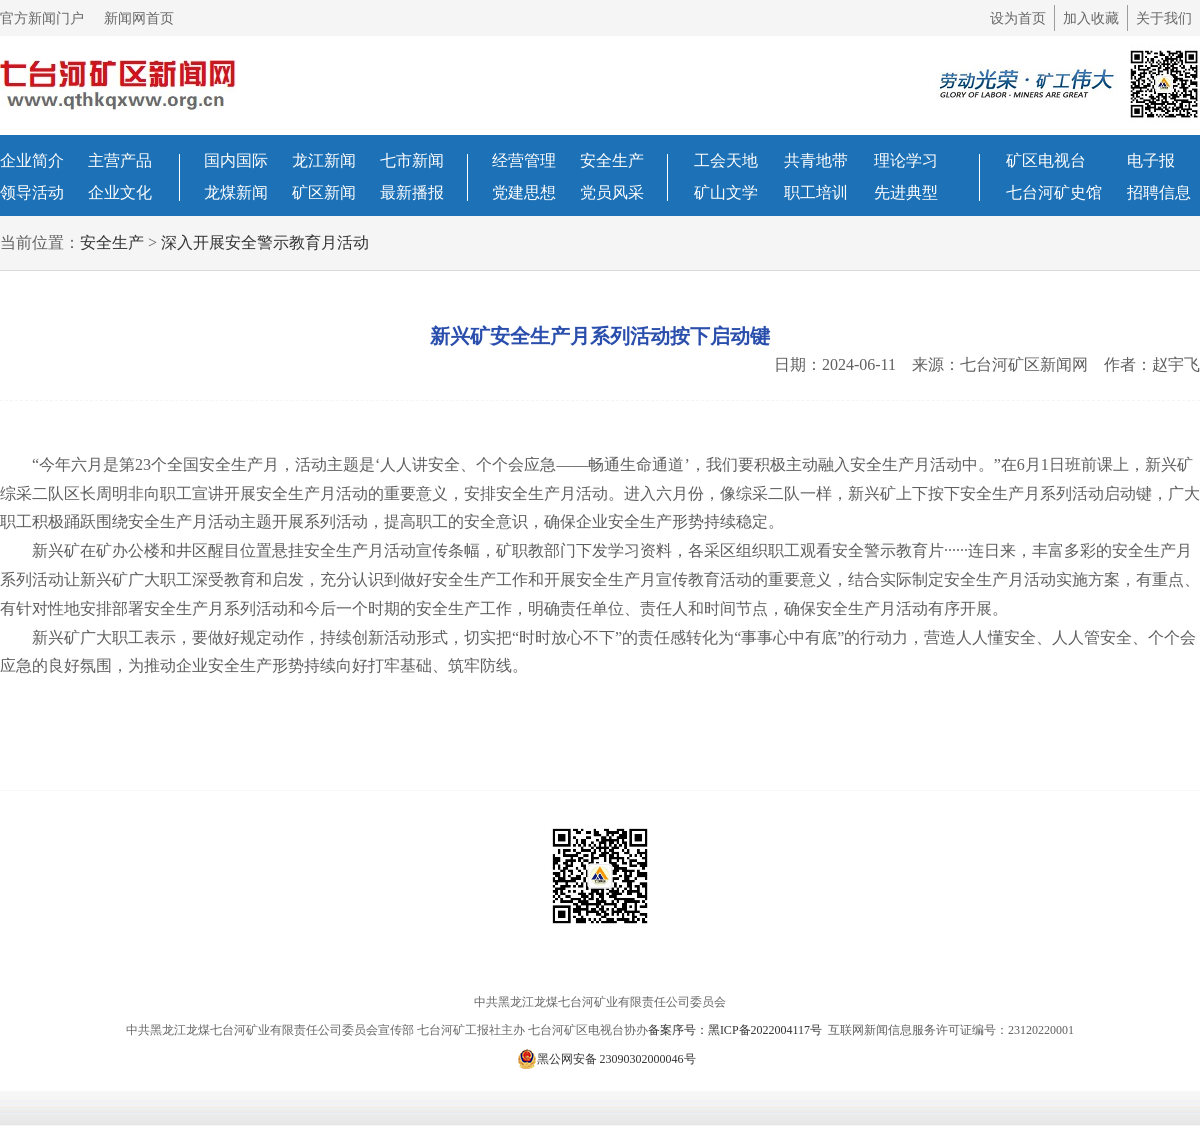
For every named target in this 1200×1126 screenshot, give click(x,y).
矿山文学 (726, 192)
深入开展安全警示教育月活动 (265, 242)
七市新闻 (412, 160)
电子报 (1151, 160)
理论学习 (906, 160)
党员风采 (612, 192)
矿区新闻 (324, 192)
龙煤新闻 (236, 192)
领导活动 (32, 192)
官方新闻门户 (42, 18)
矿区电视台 (1046, 160)
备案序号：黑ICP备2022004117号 (736, 1030)
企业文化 (120, 192)
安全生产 (612, 160)
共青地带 (816, 160)
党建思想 (524, 192)
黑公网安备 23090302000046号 (606, 1059)
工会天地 (726, 160)
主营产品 (120, 160)
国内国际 (236, 160)
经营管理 (524, 160)
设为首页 (1018, 18)
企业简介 (32, 160)
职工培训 (816, 192)
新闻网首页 (139, 18)
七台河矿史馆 (1054, 192)
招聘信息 (1159, 192)
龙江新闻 (324, 160)
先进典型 (906, 192)
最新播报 (412, 192)
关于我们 (1164, 18)
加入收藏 (1091, 18)
